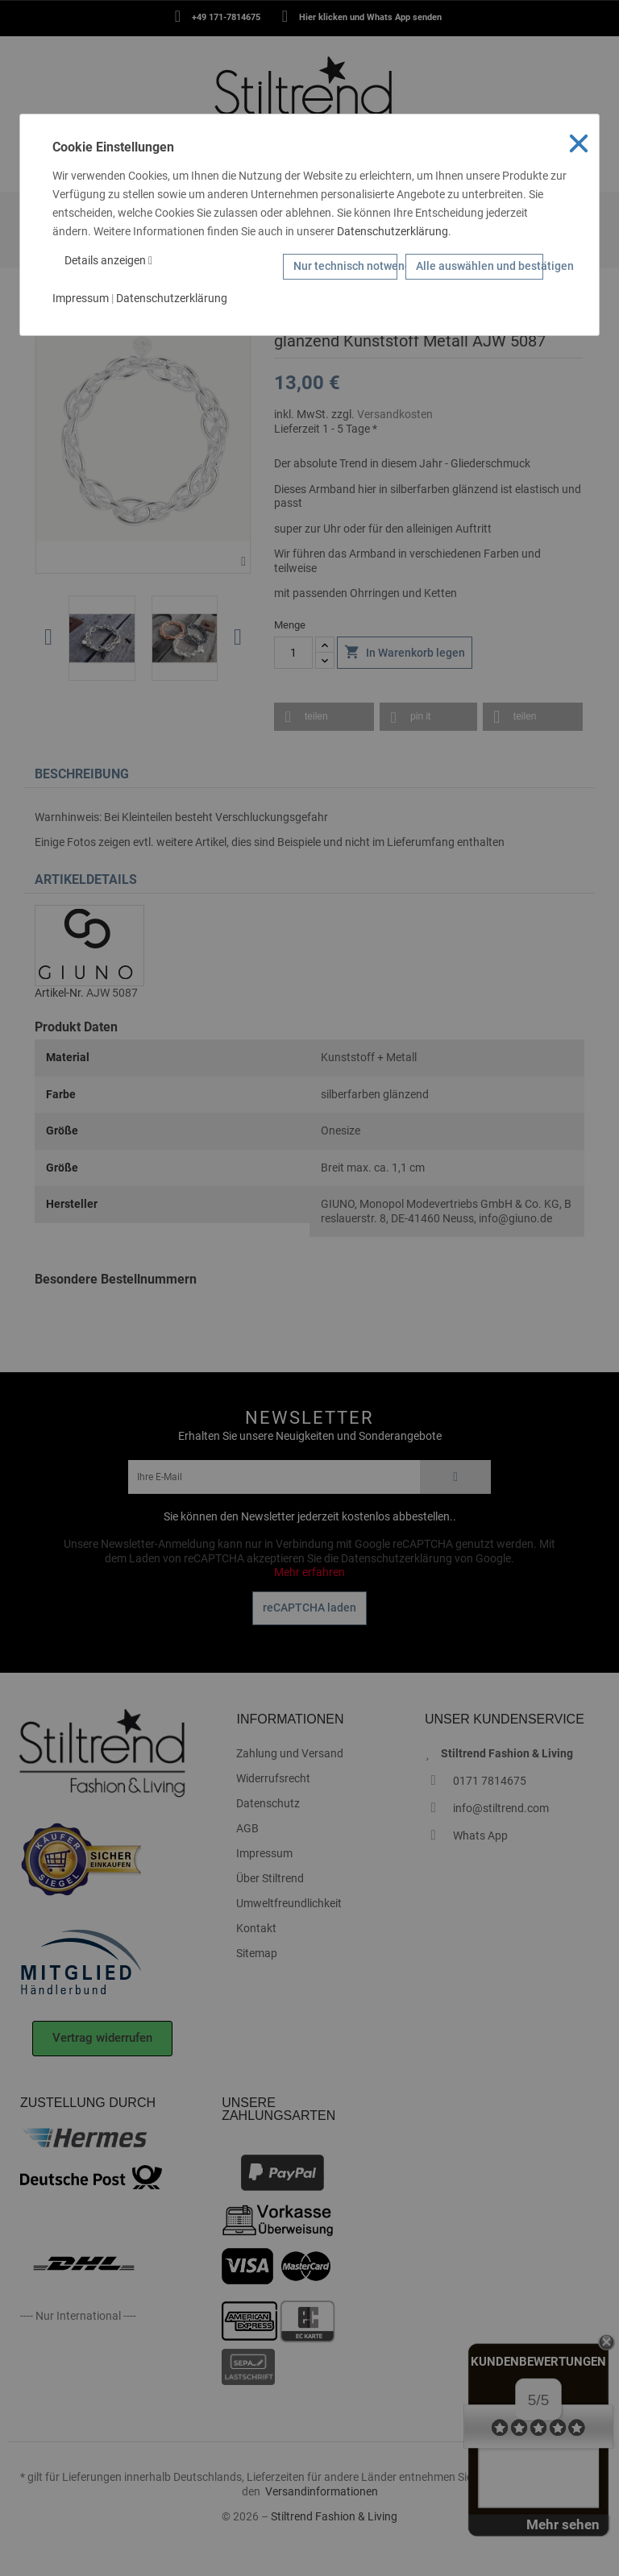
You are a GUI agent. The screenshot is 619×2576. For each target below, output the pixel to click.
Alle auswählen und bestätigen (479, 265)
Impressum (80, 298)
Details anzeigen (108, 260)
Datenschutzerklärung (392, 231)
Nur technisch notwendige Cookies (345, 265)
